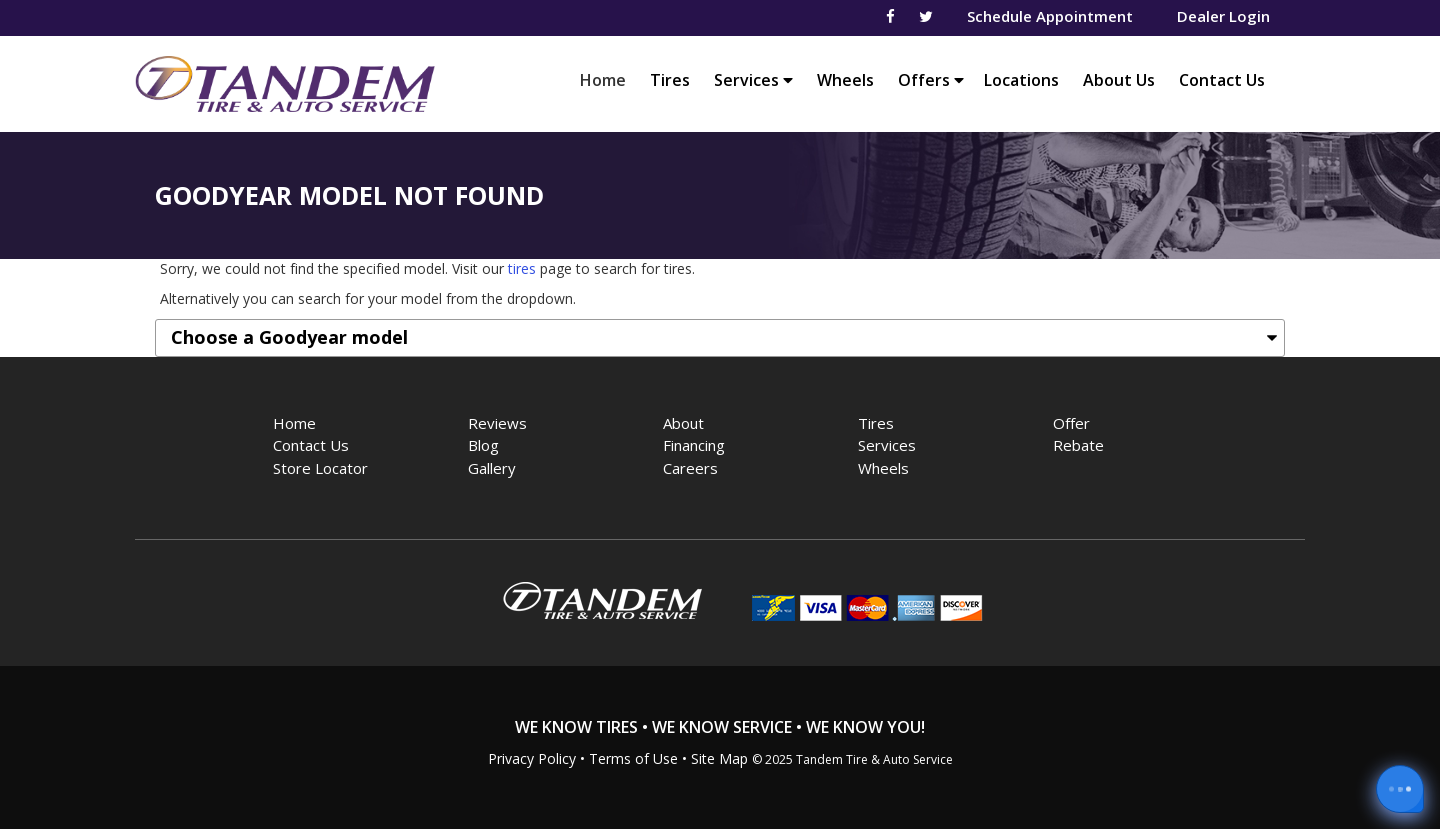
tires (522, 268)
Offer (1071, 423)
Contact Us (1222, 80)
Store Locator (320, 468)
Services (753, 80)
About (683, 423)
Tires (670, 80)
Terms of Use (633, 758)
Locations (1021, 80)
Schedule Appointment (1050, 16)
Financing (694, 445)
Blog (483, 445)
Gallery (492, 468)
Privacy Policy (532, 758)
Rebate (1078, 445)
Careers (690, 468)
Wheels (845, 80)
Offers (931, 80)
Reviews (497, 423)
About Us (1119, 80)
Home (608, 79)
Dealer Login (1223, 16)
